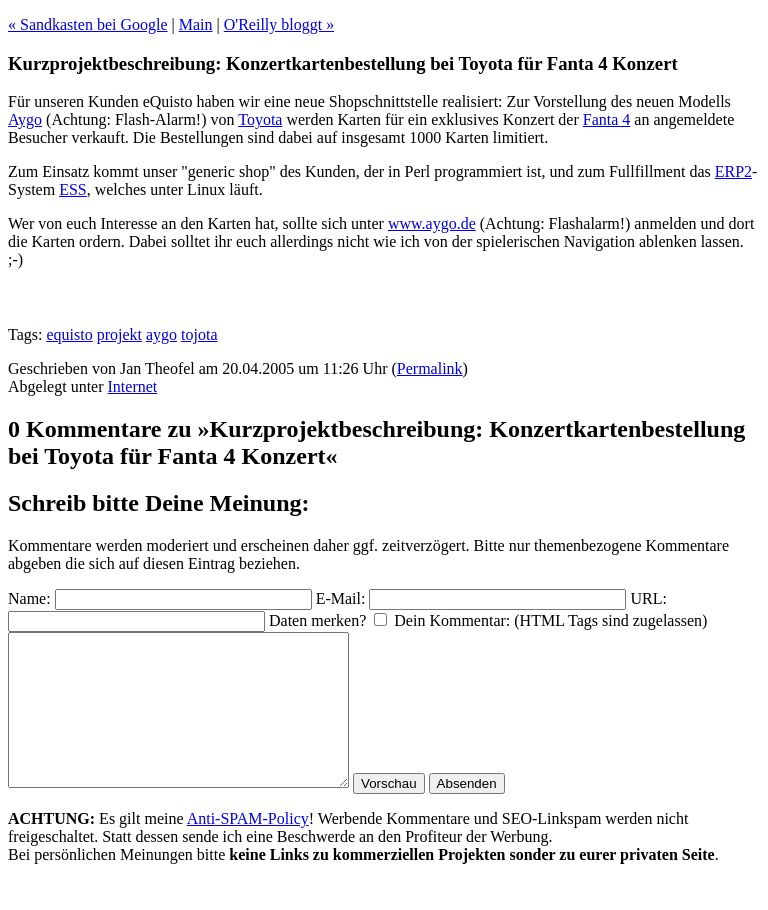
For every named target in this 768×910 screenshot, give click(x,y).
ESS (73, 189)
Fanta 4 (607, 119)
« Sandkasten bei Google (88, 24)
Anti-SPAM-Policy (248, 848)
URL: (648, 598)
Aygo (25, 119)
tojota (199, 334)
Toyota (260, 119)
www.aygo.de (432, 223)
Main (196, 24)
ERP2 (733, 171)
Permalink (430, 368)
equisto (69, 334)
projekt (119, 334)
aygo (161, 334)
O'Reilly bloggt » (279, 24)
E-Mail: (341, 598)
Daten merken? (317, 620)
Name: (29, 598)
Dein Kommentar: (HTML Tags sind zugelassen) (550, 620)
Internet (133, 386)
